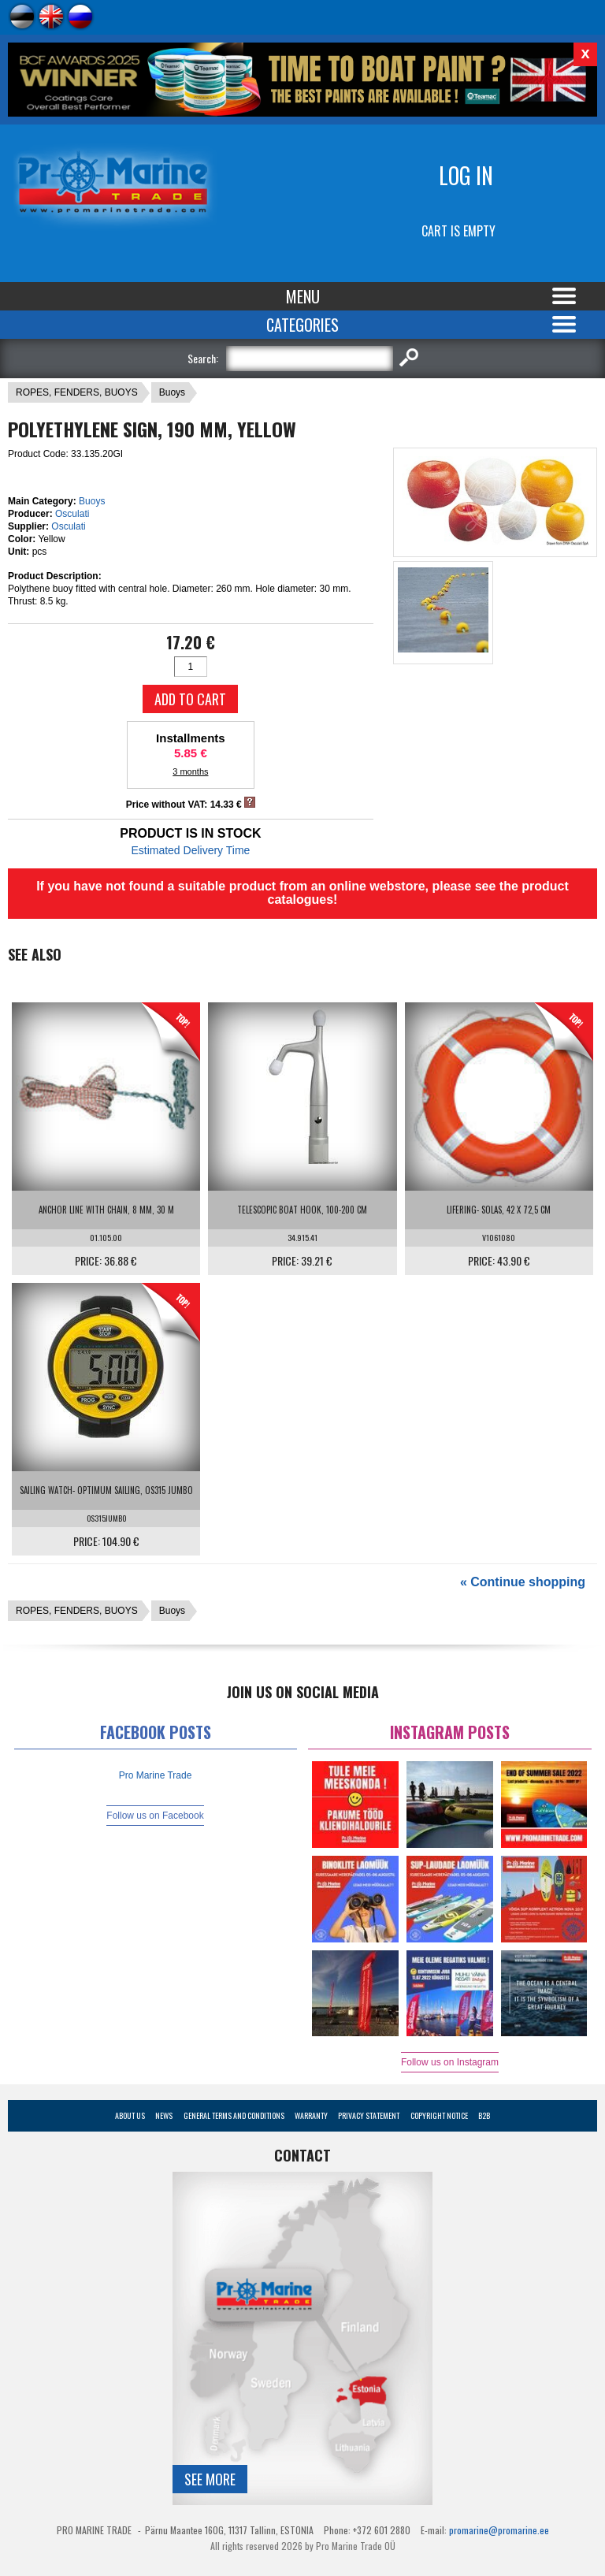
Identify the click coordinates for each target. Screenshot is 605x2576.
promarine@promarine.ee (499, 2530)
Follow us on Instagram (450, 2062)
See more (210, 2479)
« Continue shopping (522, 1582)
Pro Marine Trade (155, 1775)
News (164, 2115)
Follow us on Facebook (154, 1815)
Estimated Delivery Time (190, 850)
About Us (130, 2115)
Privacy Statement (368, 2115)
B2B (484, 2115)
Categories (302, 324)
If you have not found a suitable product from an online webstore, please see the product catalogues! (302, 892)
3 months (190, 771)
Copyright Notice (439, 2115)
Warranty (311, 2115)
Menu (303, 296)
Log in (466, 175)
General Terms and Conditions (234, 2115)
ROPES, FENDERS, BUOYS (77, 392)
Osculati (72, 513)
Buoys (172, 392)
